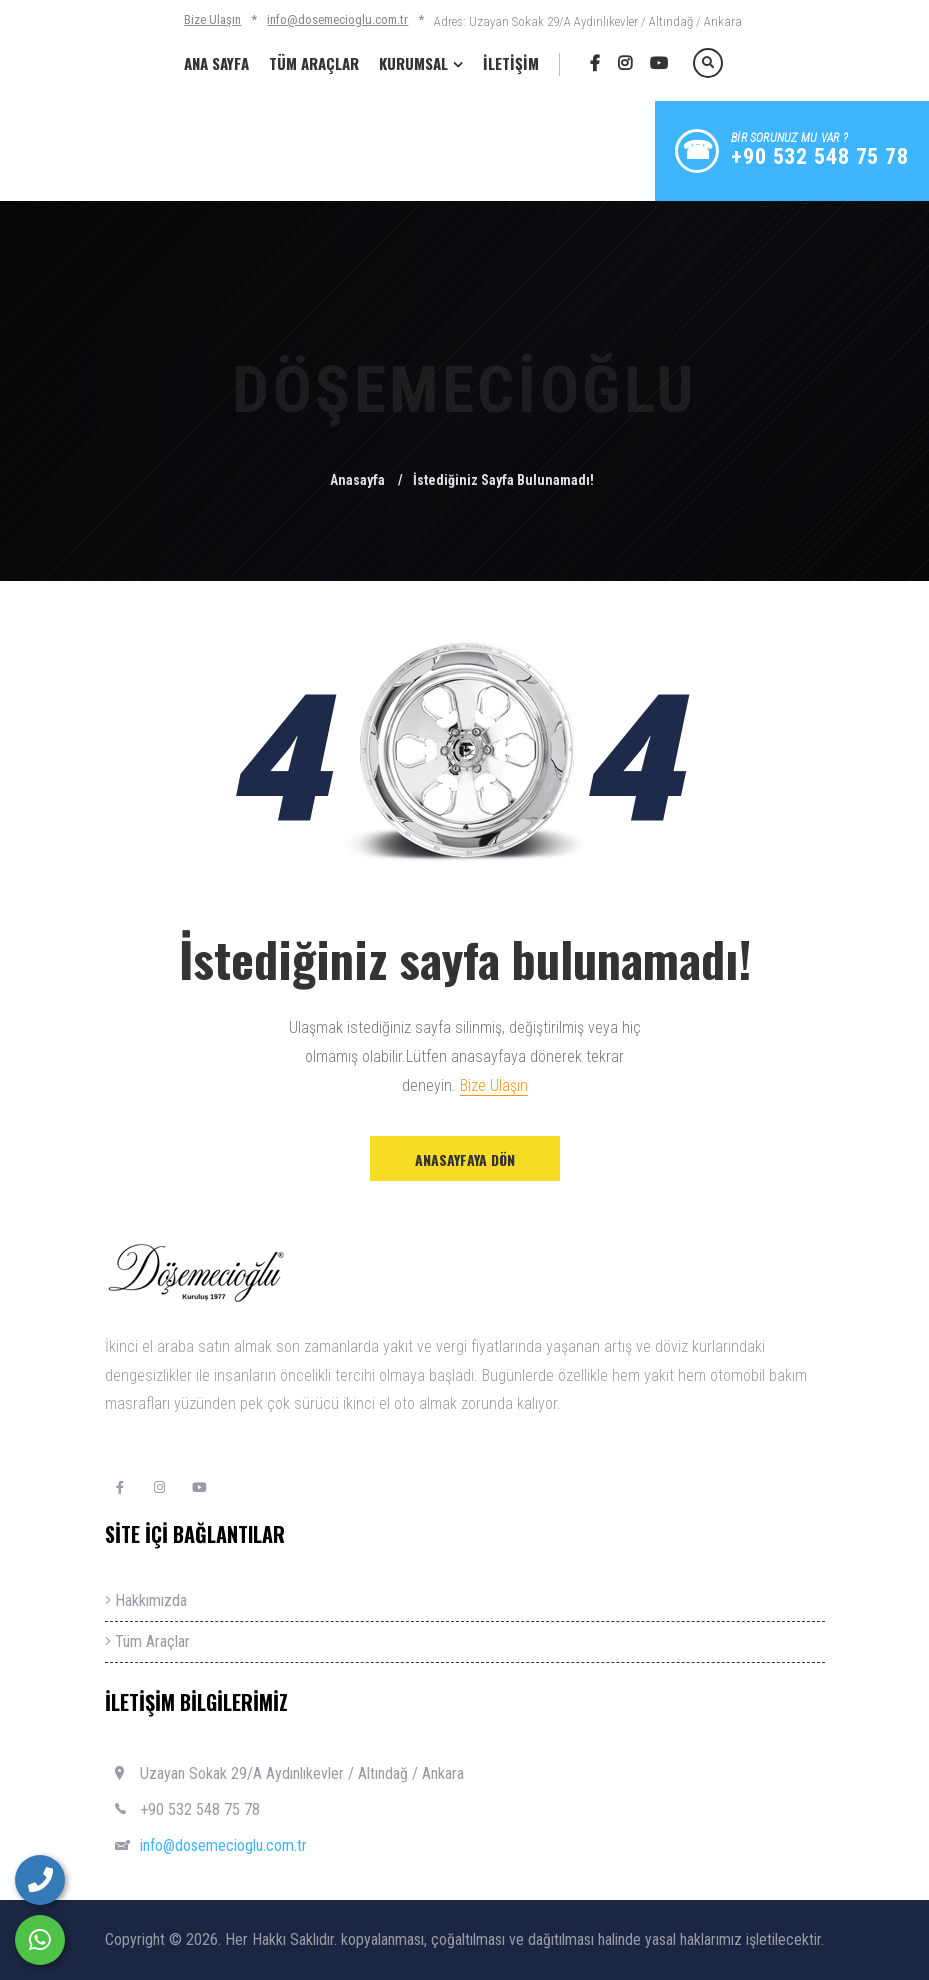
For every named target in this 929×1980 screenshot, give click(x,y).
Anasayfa (357, 480)
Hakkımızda (146, 1600)
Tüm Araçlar (147, 1641)
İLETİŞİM (511, 63)
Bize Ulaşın (212, 19)
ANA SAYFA (216, 63)
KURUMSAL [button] (413, 63)
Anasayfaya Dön (465, 1159)
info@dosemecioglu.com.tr (337, 19)
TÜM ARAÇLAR (314, 63)
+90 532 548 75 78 (200, 1809)
